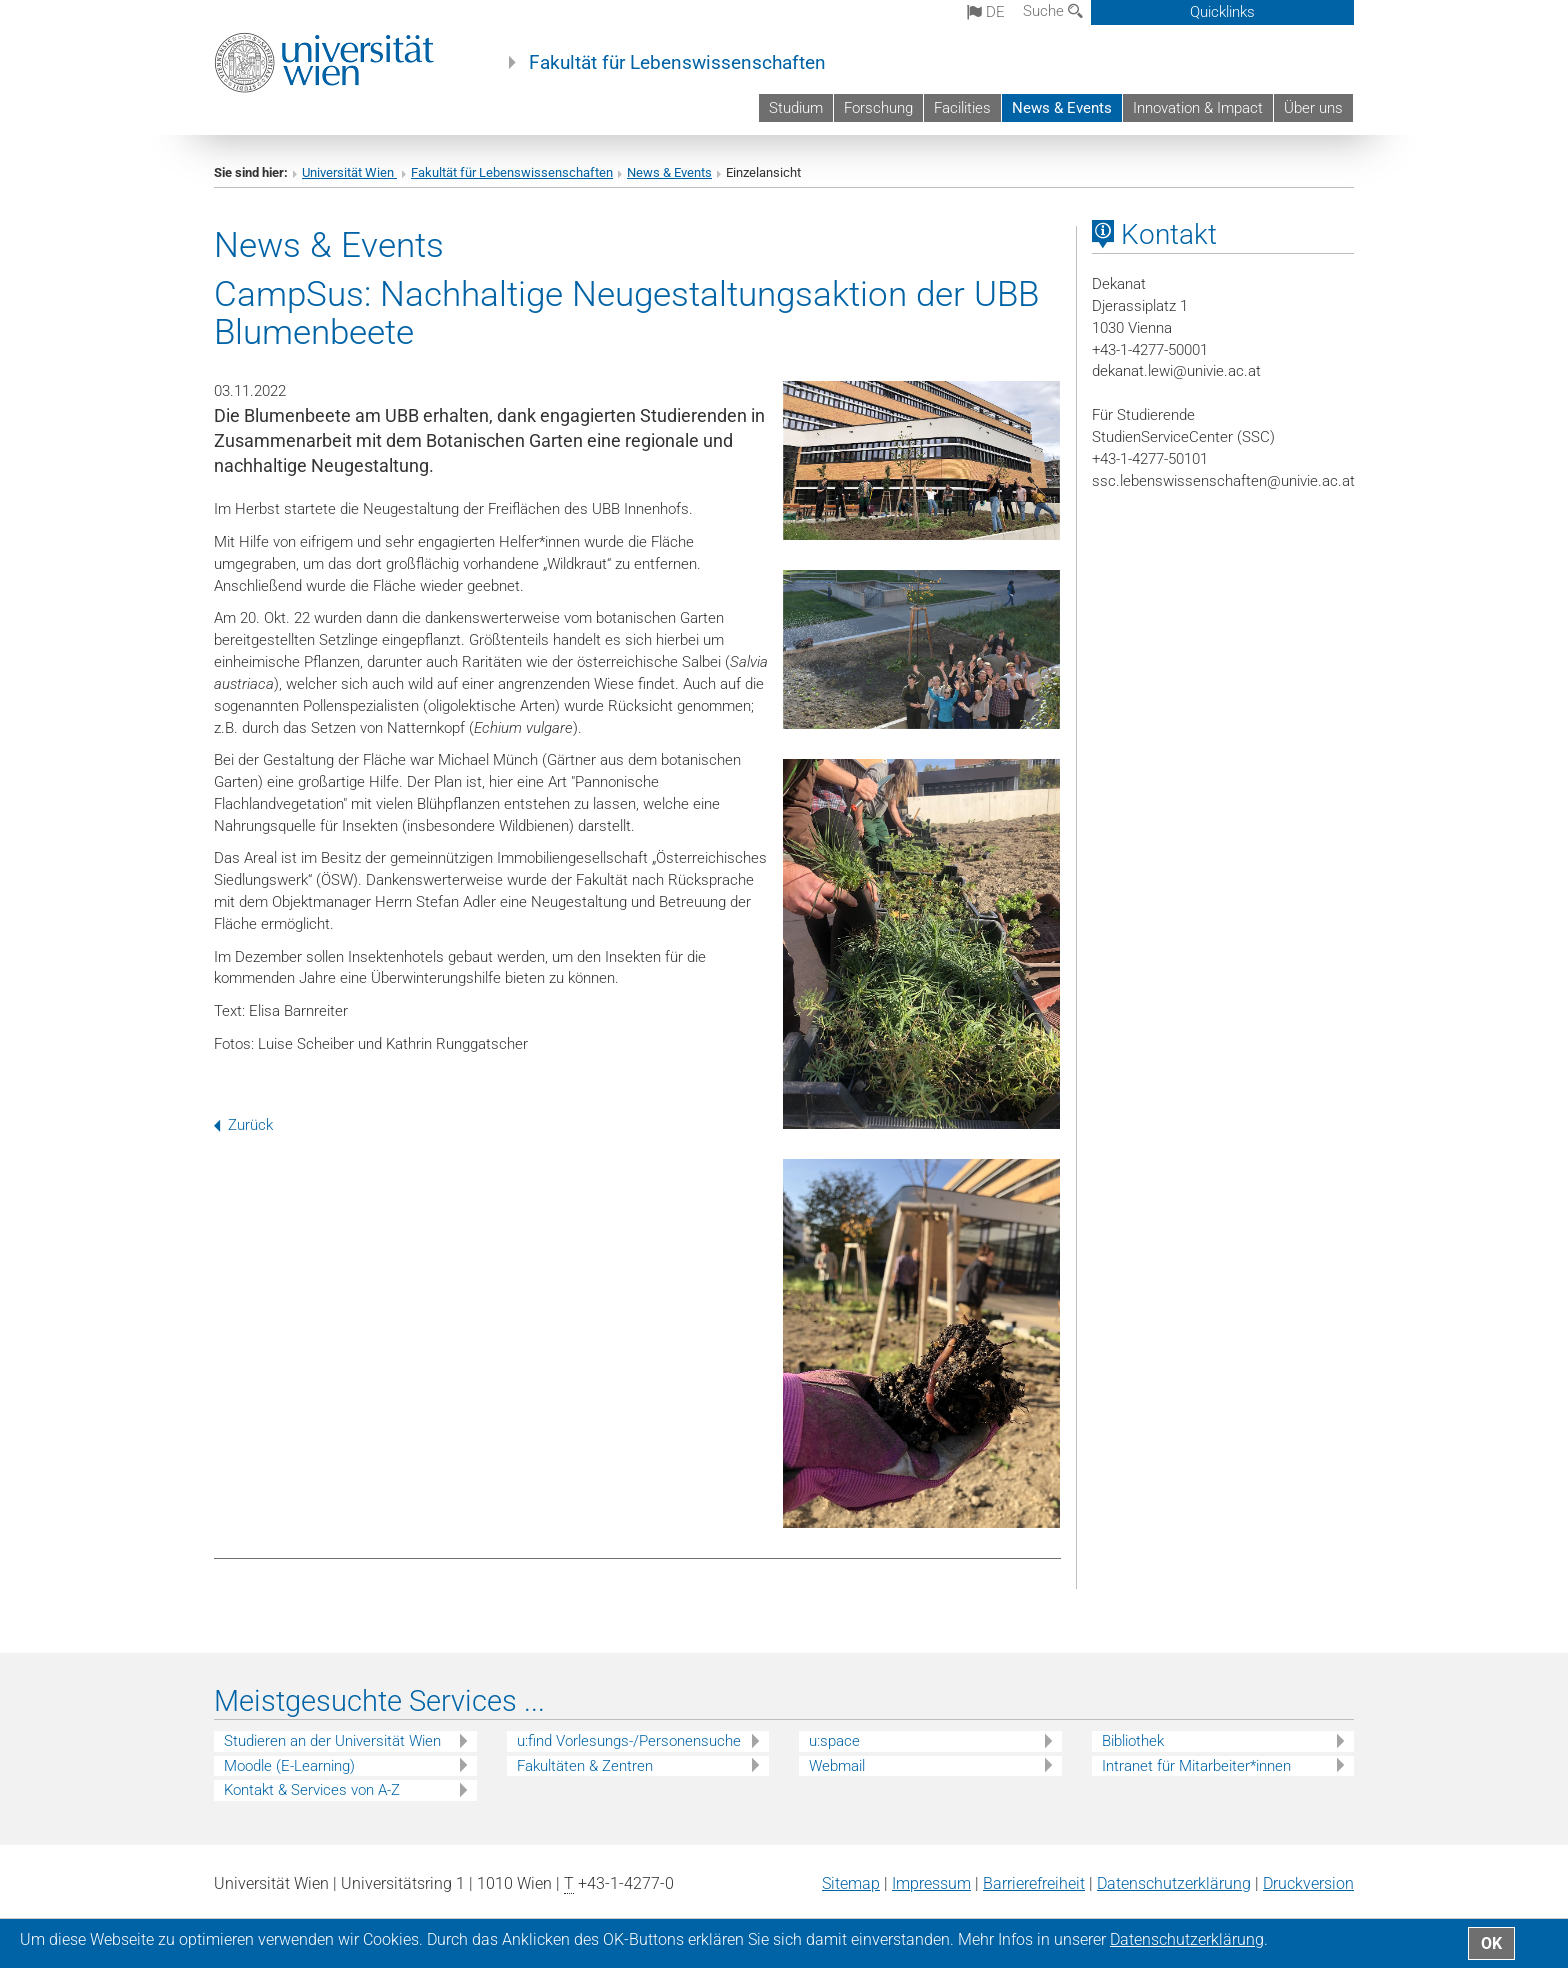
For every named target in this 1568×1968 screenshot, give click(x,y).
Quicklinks (1222, 12)
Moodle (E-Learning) (289, 1766)
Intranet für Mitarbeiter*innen (1196, 1766)
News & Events (1062, 108)
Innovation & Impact (1198, 108)
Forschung (878, 108)
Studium (796, 108)
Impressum (931, 1883)
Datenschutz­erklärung (1174, 1883)
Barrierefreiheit (1034, 1883)
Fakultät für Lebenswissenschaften (677, 63)
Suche (1053, 11)
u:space (834, 1741)
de (986, 12)
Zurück (243, 1125)
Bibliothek (1133, 1741)
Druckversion (1308, 1883)
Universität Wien (349, 172)
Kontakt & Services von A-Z (312, 1790)
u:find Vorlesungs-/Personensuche (629, 1741)
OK (1491, 1943)
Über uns (1313, 108)
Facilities (962, 108)
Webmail (837, 1766)
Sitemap (851, 1883)
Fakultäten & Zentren (585, 1766)
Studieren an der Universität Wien (332, 1741)
